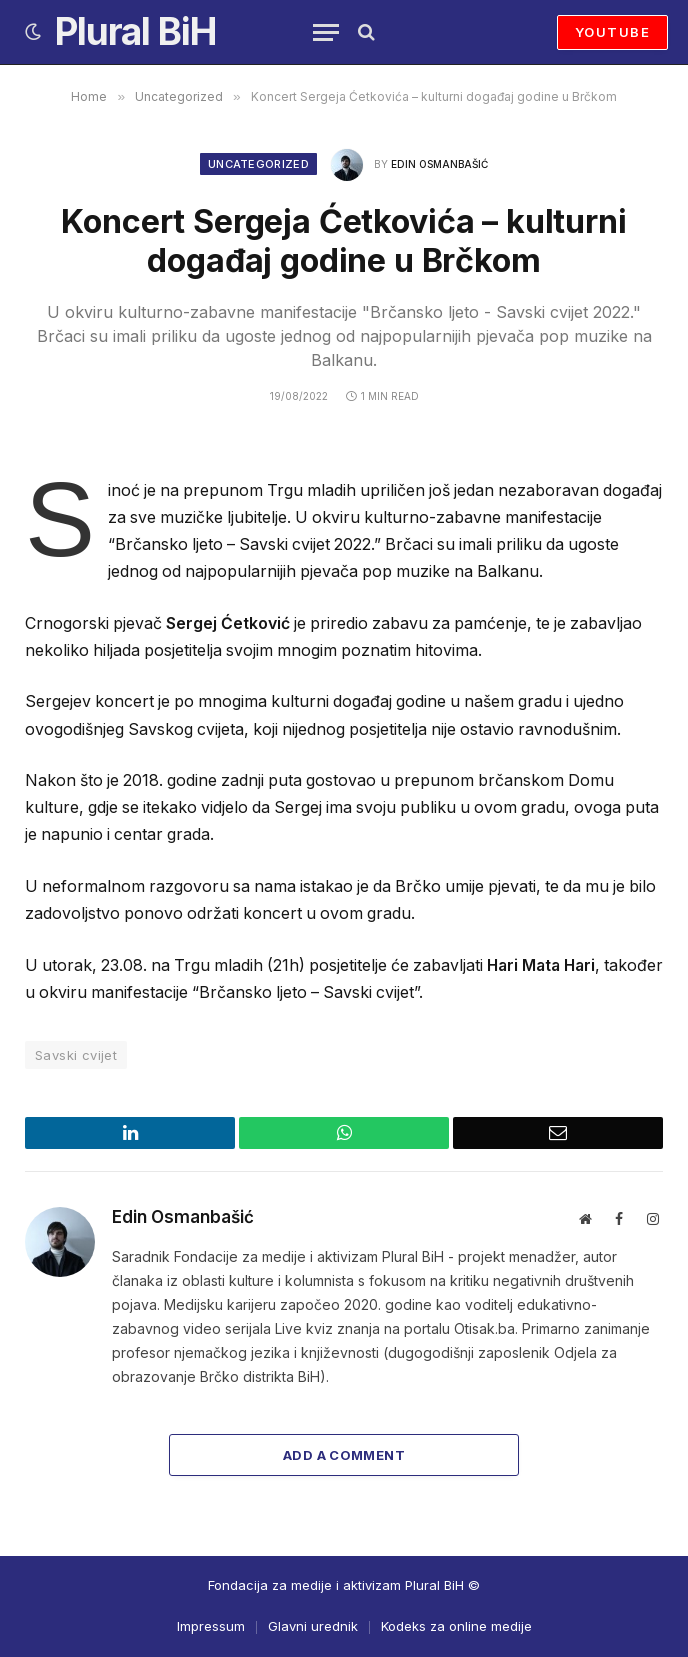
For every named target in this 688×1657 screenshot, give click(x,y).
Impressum (211, 1626)
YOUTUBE (612, 32)
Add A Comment (344, 1455)
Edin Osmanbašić (439, 164)
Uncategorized (258, 164)
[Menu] (326, 32)
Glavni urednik (313, 1626)
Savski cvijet (76, 1055)
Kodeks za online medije (456, 1626)
